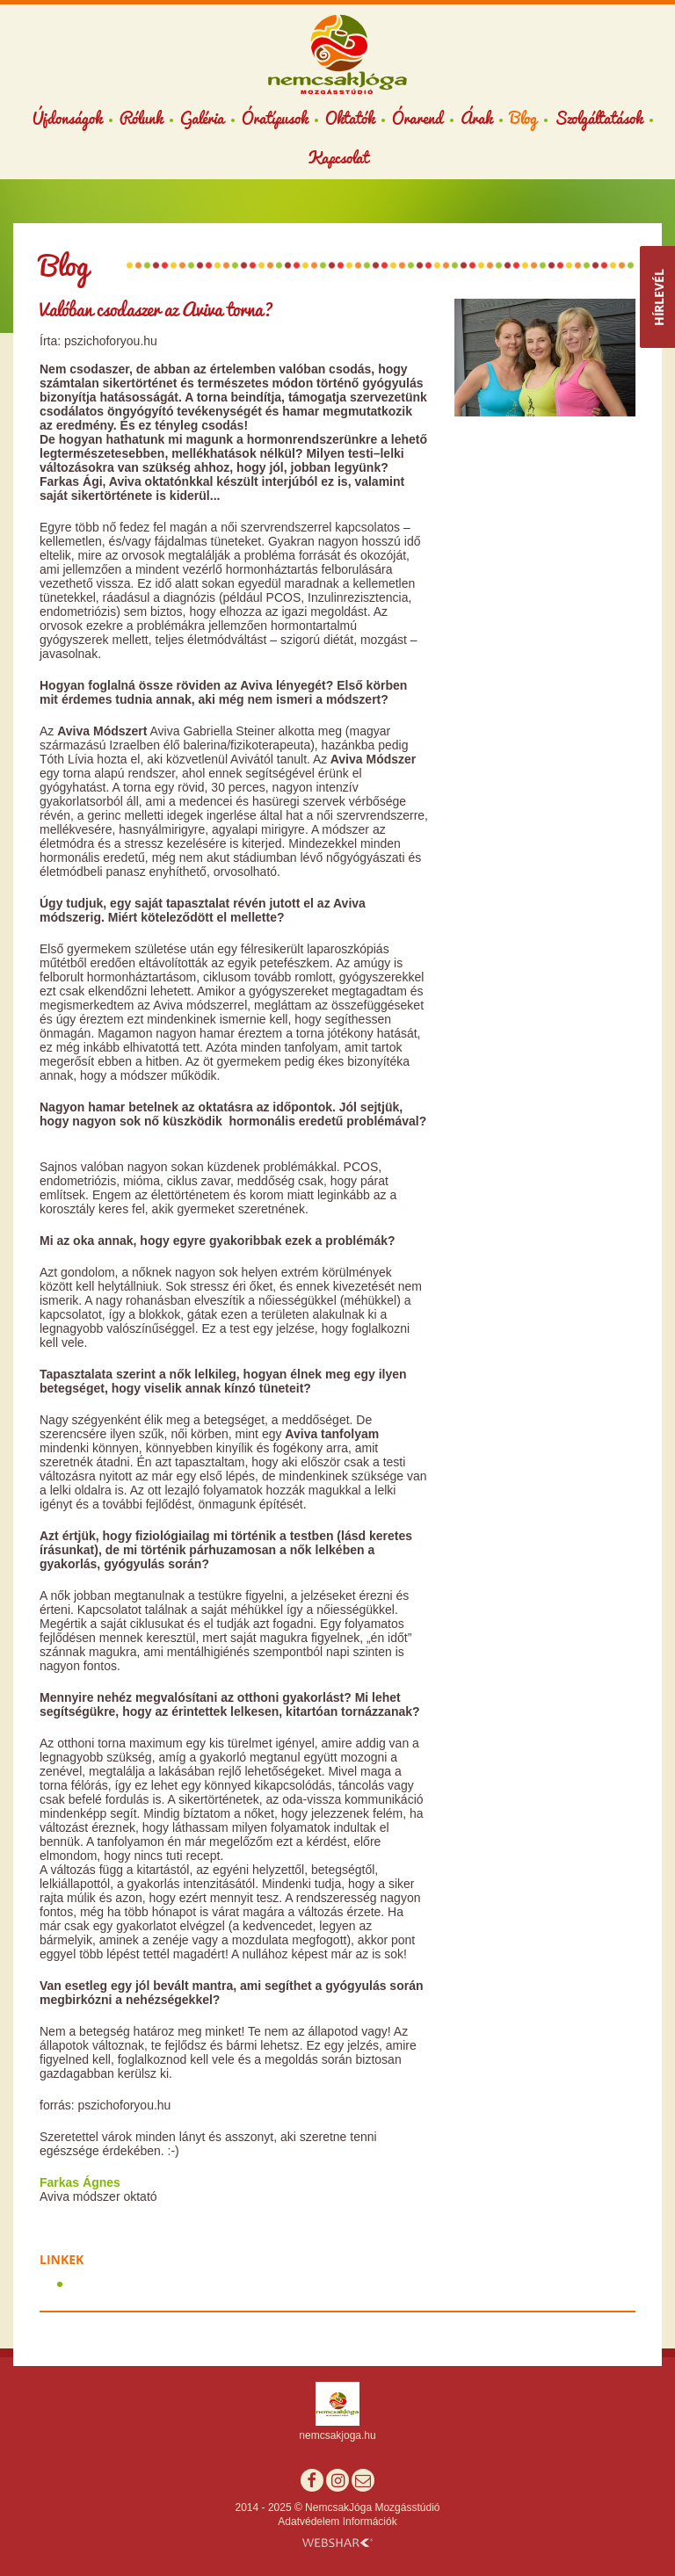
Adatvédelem (308, 2521)
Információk (370, 2521)
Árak (476, 118)
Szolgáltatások (598, 118)
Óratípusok (275, 118)
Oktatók (349, 118)
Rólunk (141, 118)
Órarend (417, 118)
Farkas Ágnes (80, 2182)
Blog (523, 118)
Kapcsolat (338, 157)
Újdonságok (67, 118)
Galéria (202, 118)
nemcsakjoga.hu (337, 2435)
